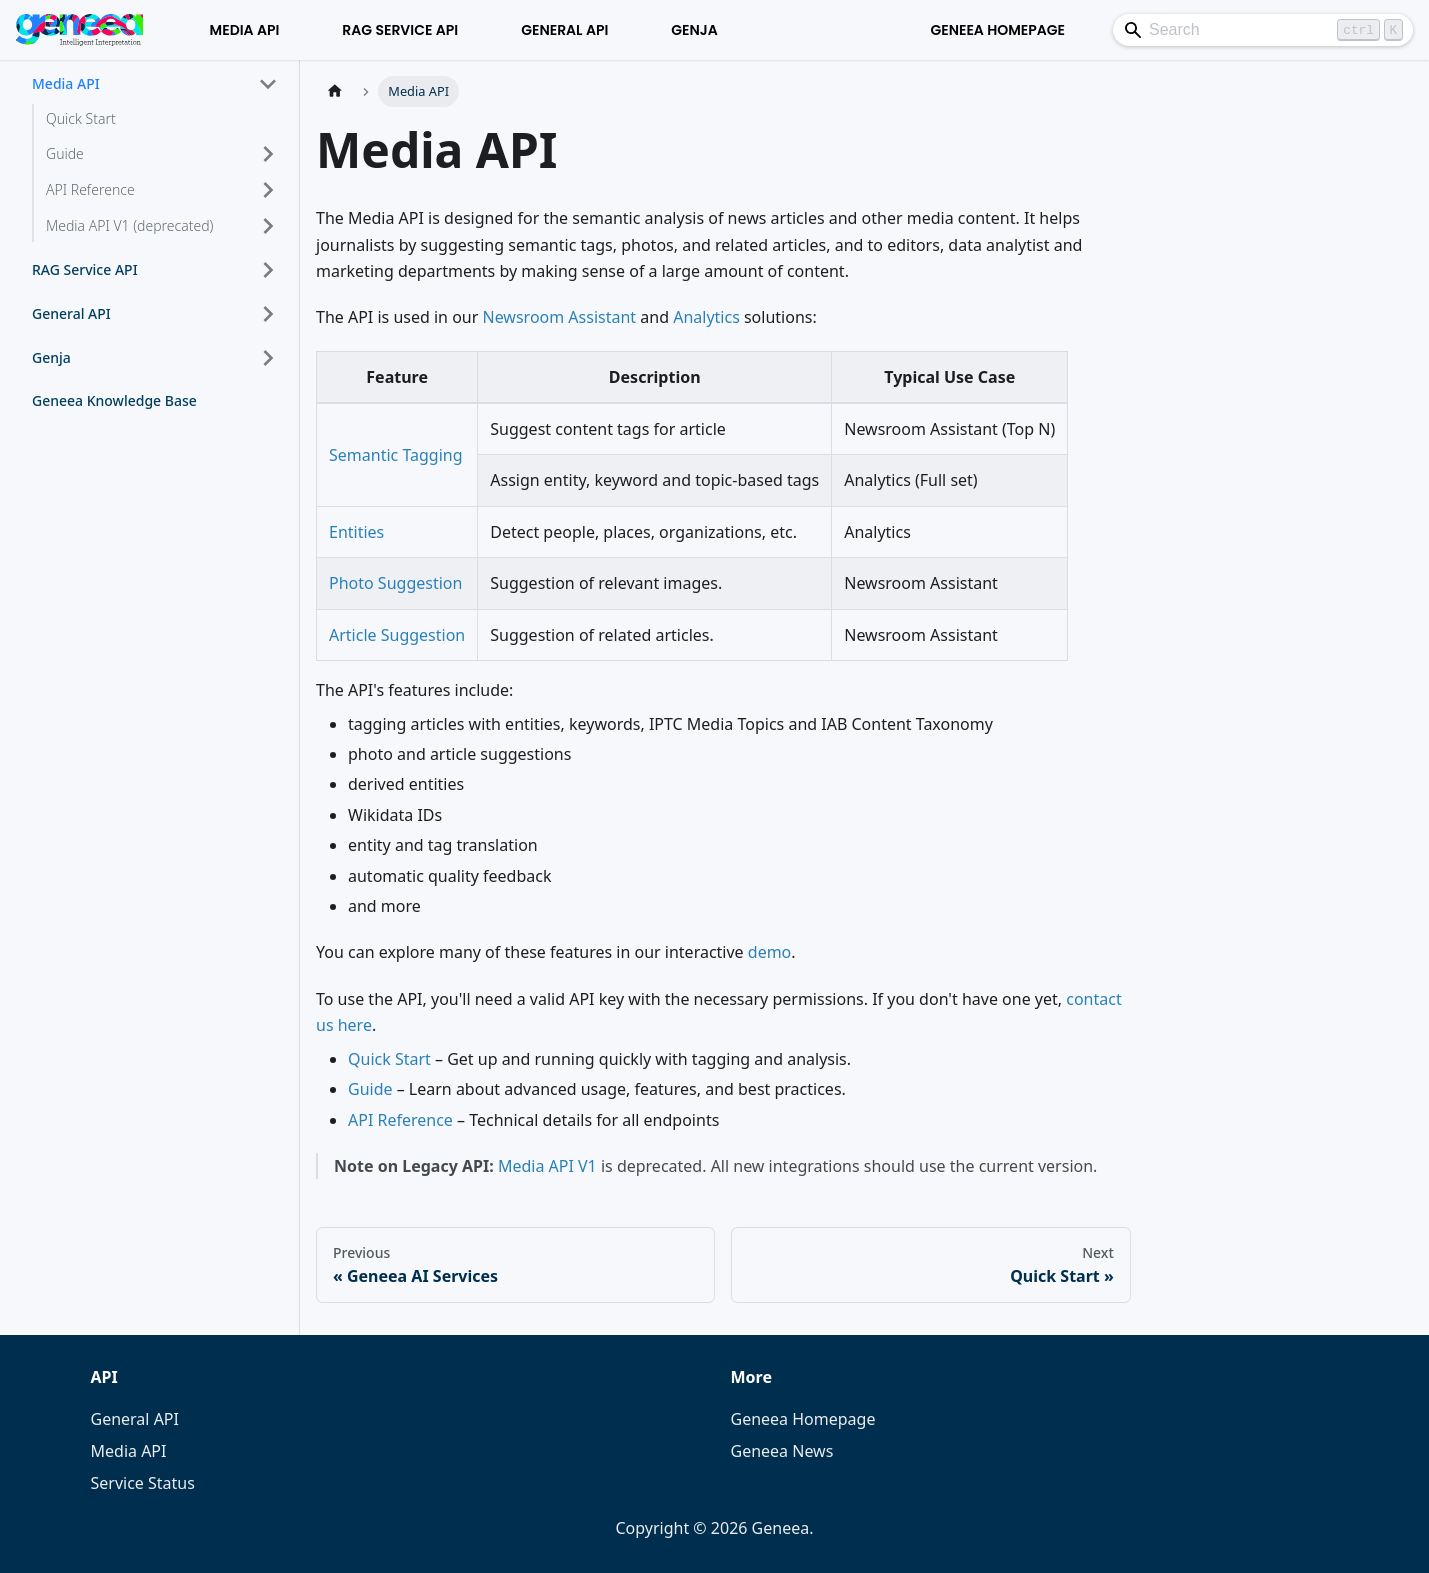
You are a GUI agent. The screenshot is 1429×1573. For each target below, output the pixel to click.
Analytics (706, 317)
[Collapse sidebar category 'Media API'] (268, 84)
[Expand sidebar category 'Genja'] (268, 358)
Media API (245, 30)
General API (564, 30)
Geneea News (782, 1451)
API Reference (400, 1120)
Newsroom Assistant (560, 317)
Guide (370, 1089)
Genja (694, 30)
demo (770, 952)
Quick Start (389, 1059)
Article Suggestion (397, 635)
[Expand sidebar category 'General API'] (268, 314)
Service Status (143, 1483)
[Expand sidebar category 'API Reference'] (268, 190)
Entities (356, 532)
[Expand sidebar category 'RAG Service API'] (268, 270)
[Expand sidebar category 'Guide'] (268, 154)
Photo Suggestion (395, 583)
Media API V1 (547, 1166)
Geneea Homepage (997, 30)
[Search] (1263, 30)
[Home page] (335, 91)
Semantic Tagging (396, 455)
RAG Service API (400, 30)
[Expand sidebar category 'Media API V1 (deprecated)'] (268, 226)
